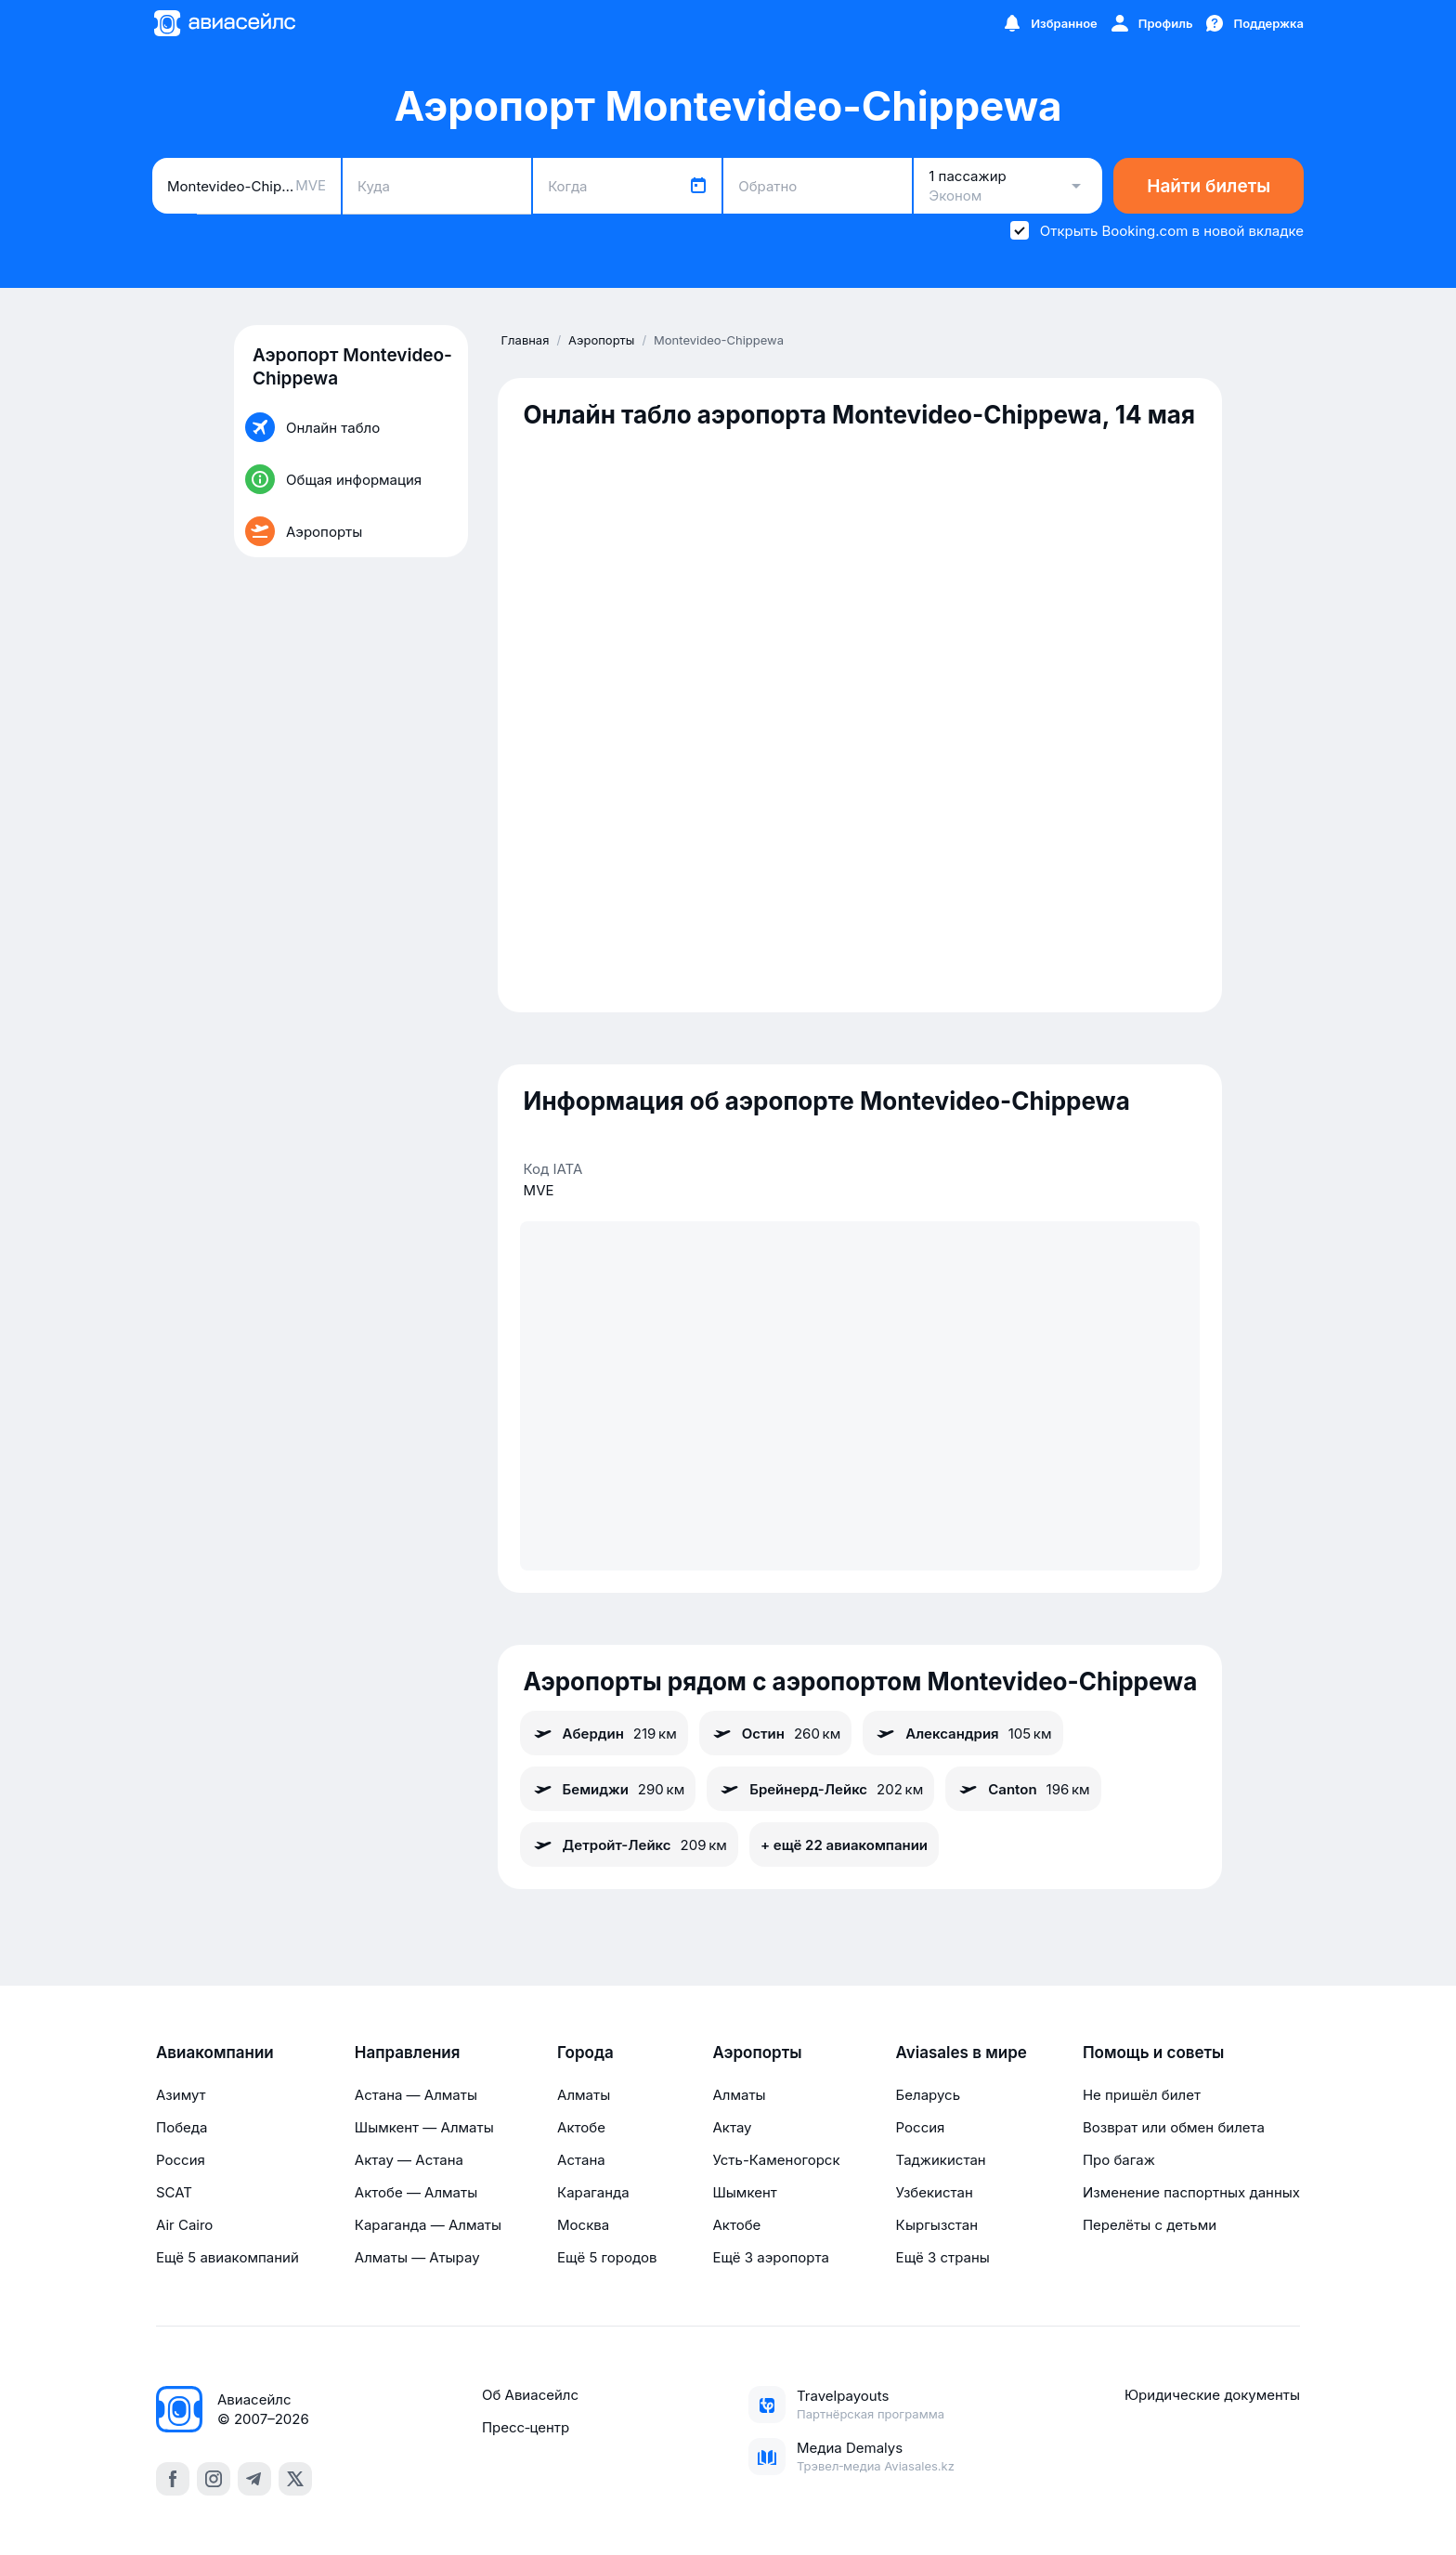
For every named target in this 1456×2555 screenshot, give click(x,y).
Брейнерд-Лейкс (820, 1789)
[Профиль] (1151, 23)
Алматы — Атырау (417, 2257)
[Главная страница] (223, 23)
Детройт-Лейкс (629, 1844)
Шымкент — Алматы (424, 2127)
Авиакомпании (215, 2052)
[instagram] (213, 2479)
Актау (731, 2127)
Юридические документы (1212, 2395)
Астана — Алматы (416, 2095)
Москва (583, 2225)
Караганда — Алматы (428, 2225)
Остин (775, 1733)
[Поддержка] (1253, 23)
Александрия (962, 1733)
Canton (1022, 1789)
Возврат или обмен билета (1174, 2127)
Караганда (593, 2192)
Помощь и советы (1153, 2052)
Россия (180, 2160)
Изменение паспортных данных (1191, 2192)
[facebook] (173, 2479)
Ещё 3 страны (943, 2257)
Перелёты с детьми (1149, 2225)
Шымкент (744, 2192)
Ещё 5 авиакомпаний (227, 2257)
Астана (581, 2160)
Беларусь (928, 2095)
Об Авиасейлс (530, 2395)
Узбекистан (934, 2192)
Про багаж (1119, 2160)
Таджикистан (941, 2160)
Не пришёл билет (1142, 2095)
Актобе (581, 2127)
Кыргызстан (937, 2225)
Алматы (583, 2095)
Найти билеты (1208, 186)
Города (585, 2052)
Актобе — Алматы (416, 2192)
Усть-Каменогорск (775, 2160)
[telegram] (254, 2479)
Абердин (604, 1733)
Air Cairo (184, 2225)
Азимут (181, 2095)
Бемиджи (608, 1789)
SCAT (174, 2192)
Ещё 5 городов (606, 2257)
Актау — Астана (409, 2160)
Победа (181, 2127)
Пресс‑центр (525, 2427)
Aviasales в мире (961, 2052)
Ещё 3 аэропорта (770, 2257)
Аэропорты (756, 2052)
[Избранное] (1049, 23)
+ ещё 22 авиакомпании (844, 1845)
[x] (295, 2479)
